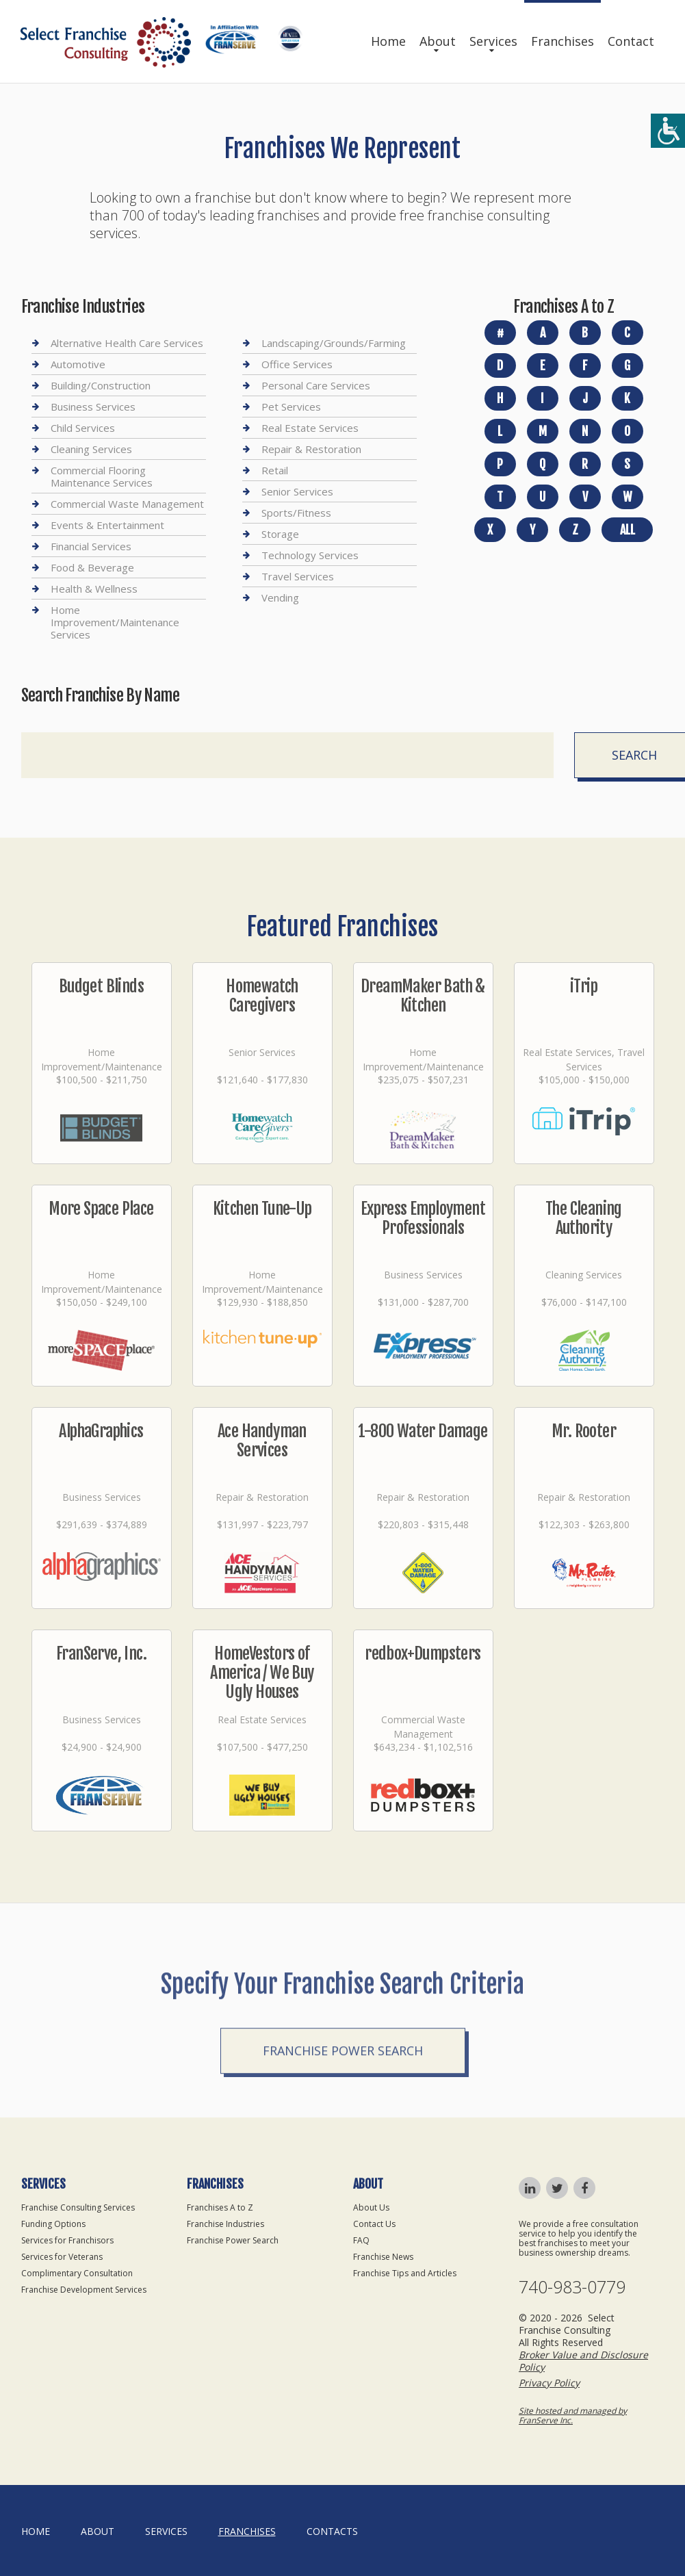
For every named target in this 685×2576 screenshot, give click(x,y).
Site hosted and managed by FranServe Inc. (573, 2415)
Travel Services (297, 576)
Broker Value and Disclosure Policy (583, 2360)
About (437, 41)
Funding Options (53, 2224)
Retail (274, 470)
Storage (280, 534)
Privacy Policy (549, 2382)
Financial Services (91, 546)
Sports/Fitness (296, 512)
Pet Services (291, 406)
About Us (371, 2207)
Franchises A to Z (220, 2207)
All (627, 529)
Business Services (93, 406)
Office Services (297, 364)
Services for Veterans (62, 2257)
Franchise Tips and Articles (404, 2273)
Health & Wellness (94, 588)
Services (493, 41)
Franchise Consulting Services (78, 2207)
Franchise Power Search (343, 2096)
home (35, 2531)
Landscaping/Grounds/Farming (333, 343)
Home (388, 41)
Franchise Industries (225, 2224)
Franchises (562, 41)
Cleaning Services (91, 449)
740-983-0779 (572, 2286)
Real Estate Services (310, 428)
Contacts (332, 2531)
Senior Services (297, 491)
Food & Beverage (92, 567)
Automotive (78, 364)
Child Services (83, 428)
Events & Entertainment (107, 525)
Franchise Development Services (83, 2289)
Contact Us (374, 2224)
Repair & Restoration (311, 449)
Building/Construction (101, 385)
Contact (631, 41)
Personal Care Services (315, 385)
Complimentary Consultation (77, 2273)
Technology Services (310, 555)
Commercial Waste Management (127, 504)
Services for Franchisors (67, 2240)
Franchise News (383, 2257)
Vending (280, 597)
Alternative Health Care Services (127, 343)
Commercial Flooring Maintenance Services (102, 476)
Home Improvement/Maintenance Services (115, 622)
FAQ (361, 2240)
